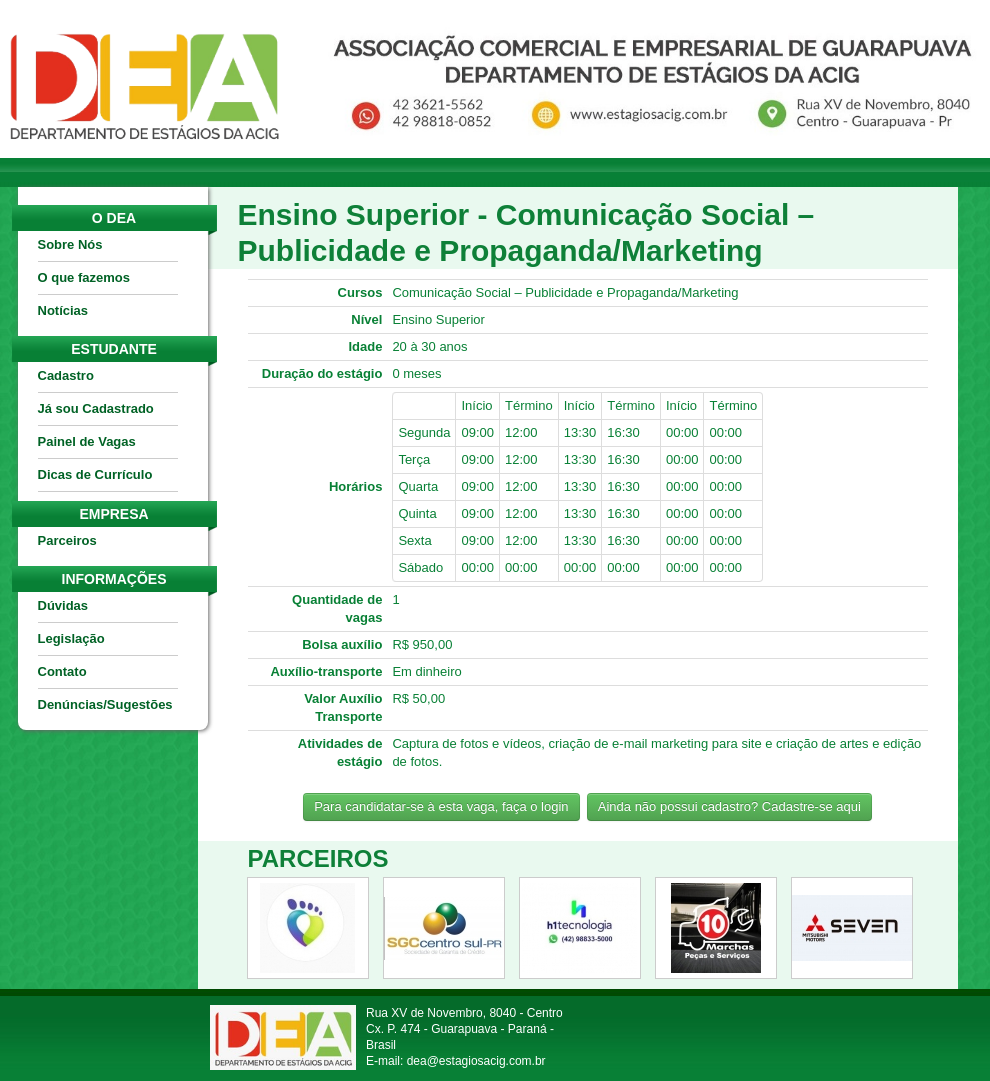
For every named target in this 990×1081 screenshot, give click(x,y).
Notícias (63, 310)
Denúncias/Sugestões (105, 704)
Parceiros (67, 540)
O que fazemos (84, 277)
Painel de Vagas (87, 441)
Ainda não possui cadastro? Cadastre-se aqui (729, 806)
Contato (62, 671)
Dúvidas (63, 605)
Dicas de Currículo (95, 474)
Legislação (71, 638)
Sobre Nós (70, 244)
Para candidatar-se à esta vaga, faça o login (441, 806)
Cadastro (66, 375)
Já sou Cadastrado (96, 408)
